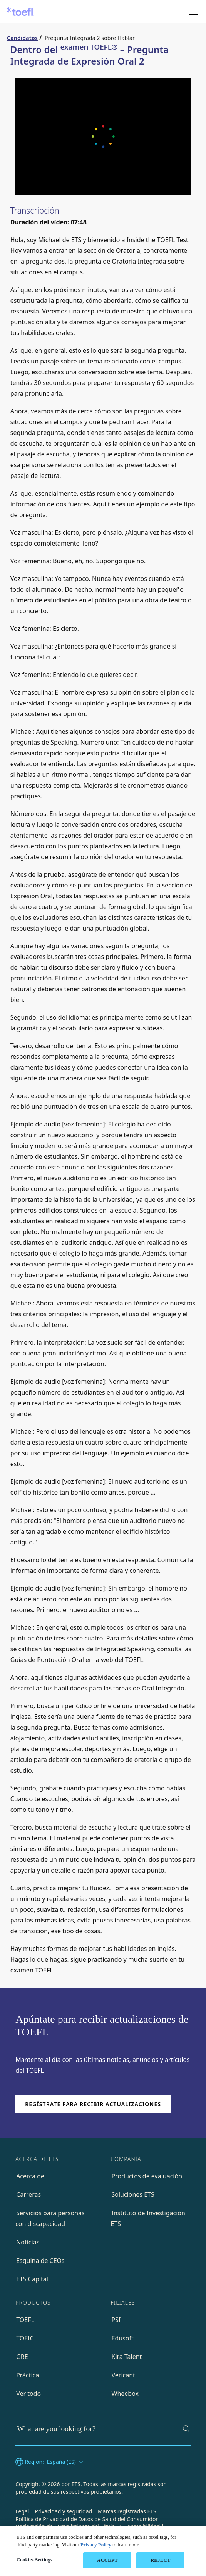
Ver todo (28, 2393)
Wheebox (125, 2393)
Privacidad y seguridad (63, 2511)
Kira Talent (127, 2356)
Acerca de (30, 2176)
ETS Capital (32, 2279)
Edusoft (123, 2338)
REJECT (161, 2560)
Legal (22, 2511)
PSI (116, 2320)
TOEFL (25, 2320)
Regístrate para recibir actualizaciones (93, 2104)
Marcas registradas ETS (127, 2511)
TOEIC (25, 2338)
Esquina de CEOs (40, 2260)
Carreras (28, 2194)
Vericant (123, 2375)
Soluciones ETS (133, 2194)
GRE (22, 2356)
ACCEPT (107, 2560)
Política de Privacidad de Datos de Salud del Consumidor (86, 2519)
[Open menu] (194, 12)
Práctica (27, 2375)
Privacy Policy (95, 2545)
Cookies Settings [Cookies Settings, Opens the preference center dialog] (34, 2560)
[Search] (186, 2429)
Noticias (27, 2242)
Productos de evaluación (147, 2176)
